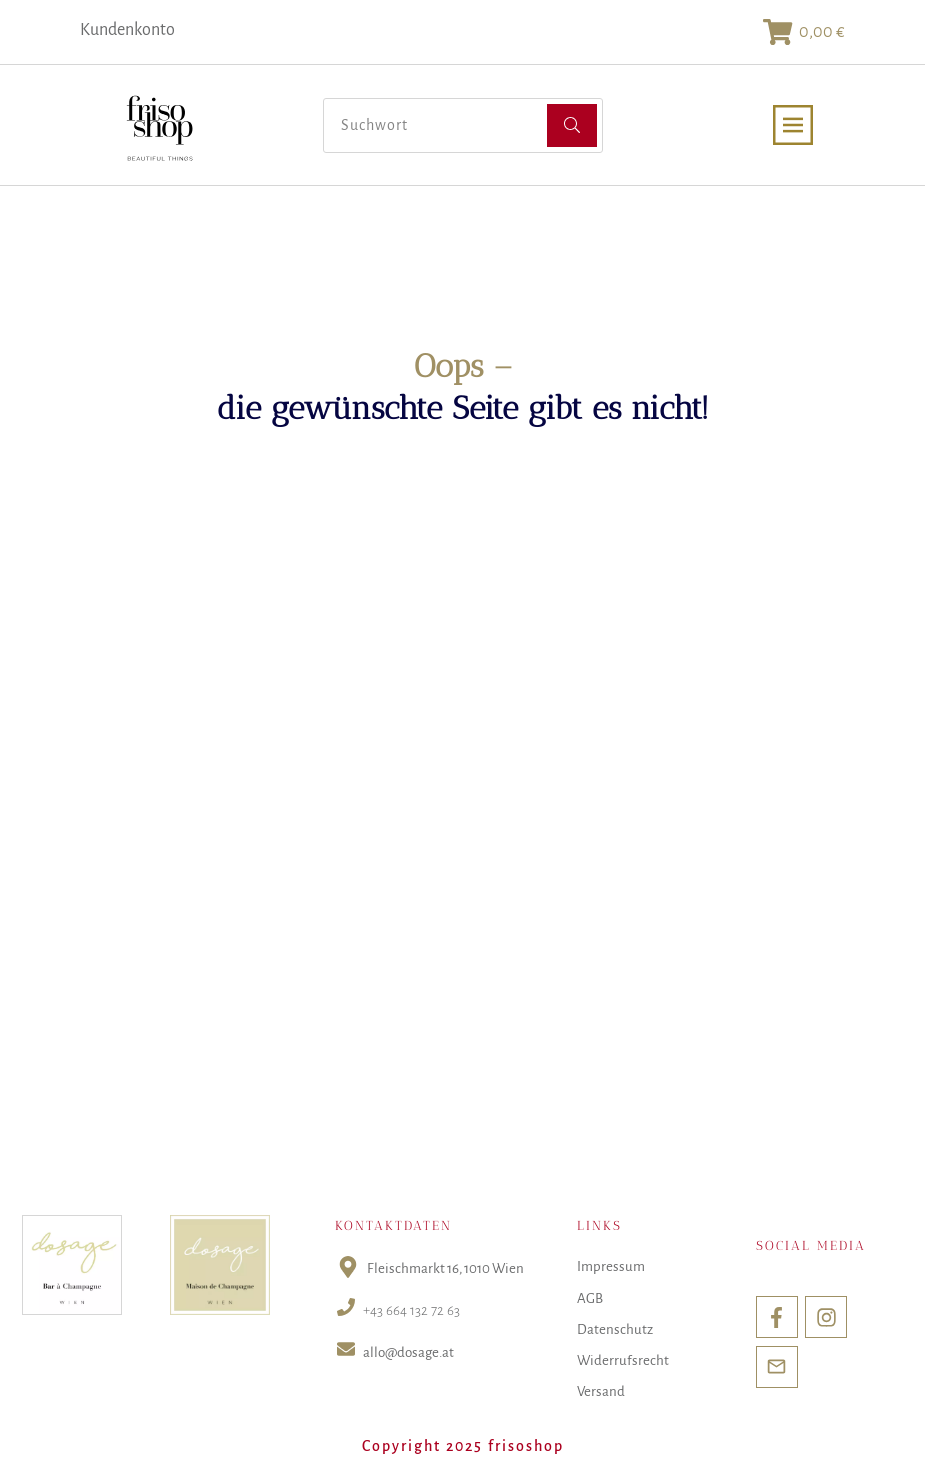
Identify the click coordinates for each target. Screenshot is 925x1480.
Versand (601, 1391)
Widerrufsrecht (623, 1360)
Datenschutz (615, 1329)
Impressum (611, 1266)
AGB (590, 1298)
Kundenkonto (127, 30)
